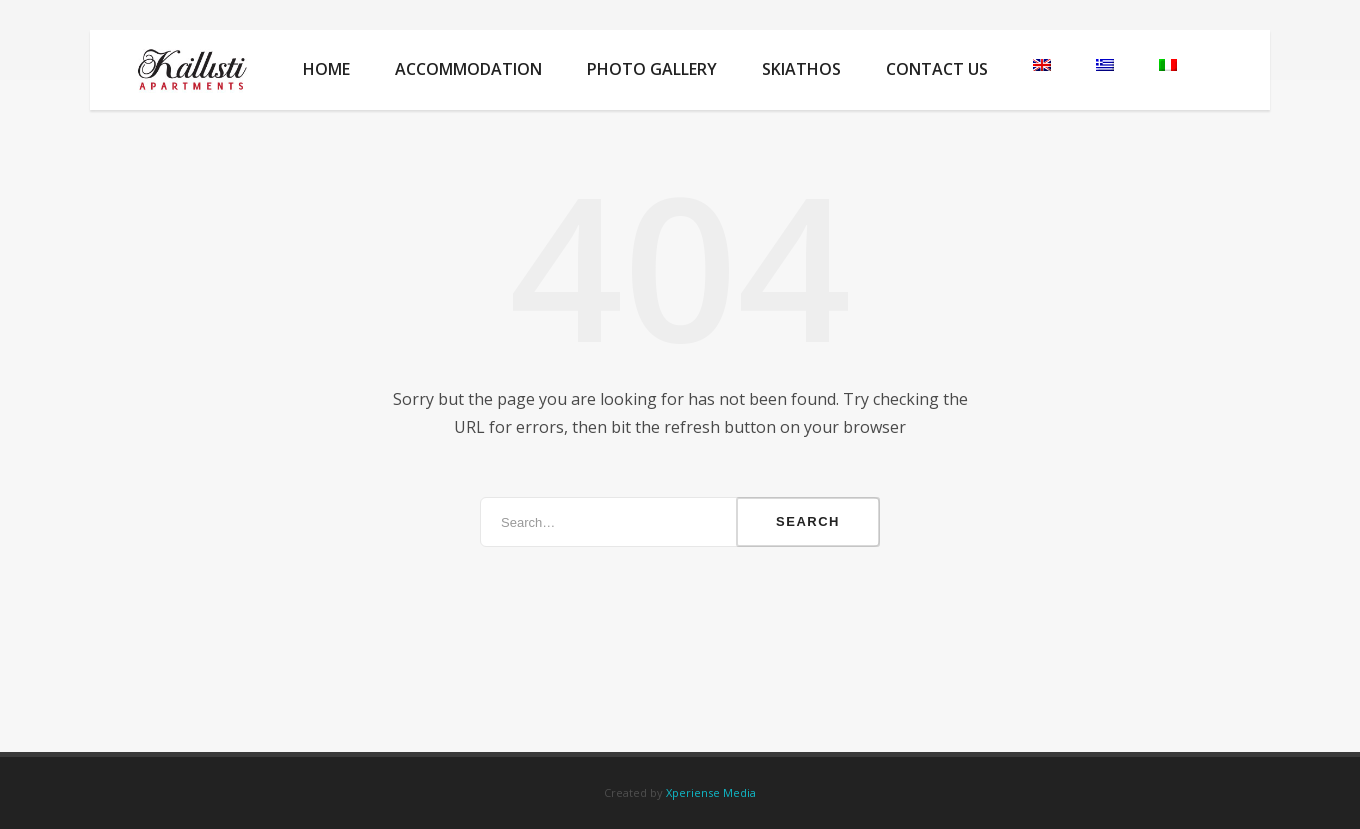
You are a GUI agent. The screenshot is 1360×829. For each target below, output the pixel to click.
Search (808, 521)
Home (326, 69)
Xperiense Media (711, 792)
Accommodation (468, 69)
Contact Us (937, 69)
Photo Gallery (652, 69)
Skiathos (801, 69)
